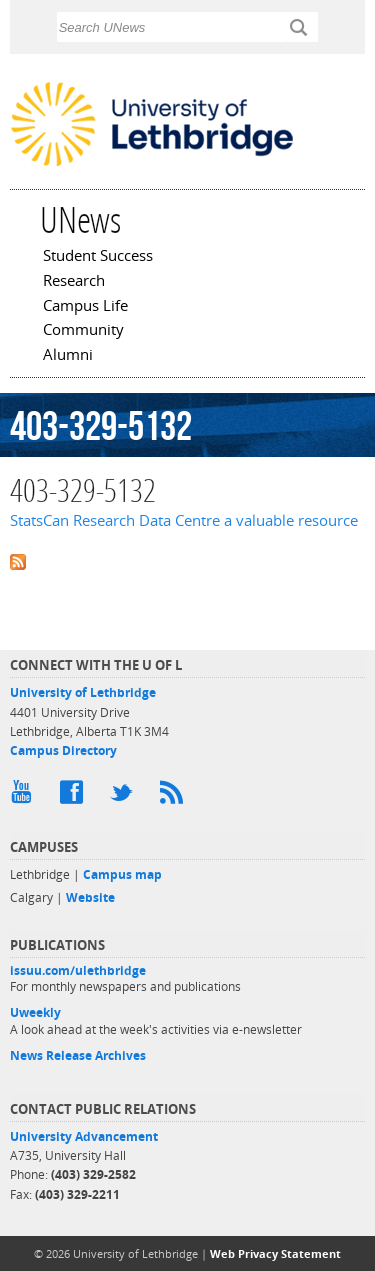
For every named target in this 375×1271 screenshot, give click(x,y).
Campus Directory (63, 750)
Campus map (122, 874)
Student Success (98, 257)
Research (74, 282)
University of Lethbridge (83, 692)
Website (90, 897)
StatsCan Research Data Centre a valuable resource (184, 520)
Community (83, 331)
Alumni (68, 356)
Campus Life (85, 307)
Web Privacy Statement (275, 1253)
